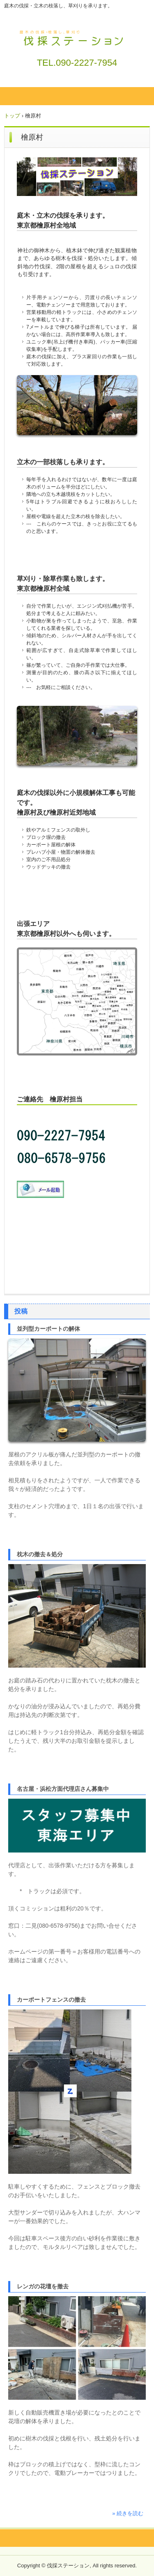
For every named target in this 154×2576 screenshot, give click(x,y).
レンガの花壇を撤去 (43, 2286)
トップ (12, 116)
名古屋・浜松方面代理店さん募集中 (63, 1789)
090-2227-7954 (86, 63)
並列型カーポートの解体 (48, 1328)
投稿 (21, 1311)
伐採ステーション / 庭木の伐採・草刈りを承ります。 (77, 36)
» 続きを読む (127, 2513)
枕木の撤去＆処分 (40, 1554)
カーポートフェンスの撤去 (51, 1999)
